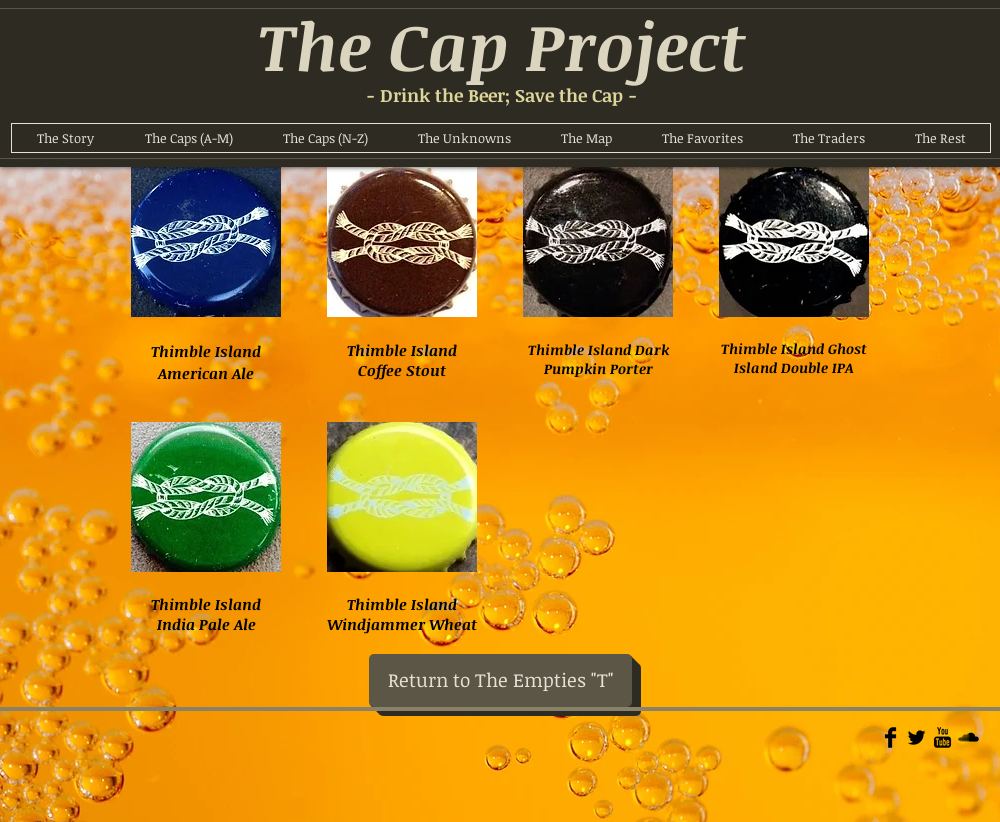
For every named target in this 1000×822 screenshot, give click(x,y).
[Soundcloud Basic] (968, 737)
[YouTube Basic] (942, 737)
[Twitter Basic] (916, 737)
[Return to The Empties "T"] (500, 680)
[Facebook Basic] (890, 737)
